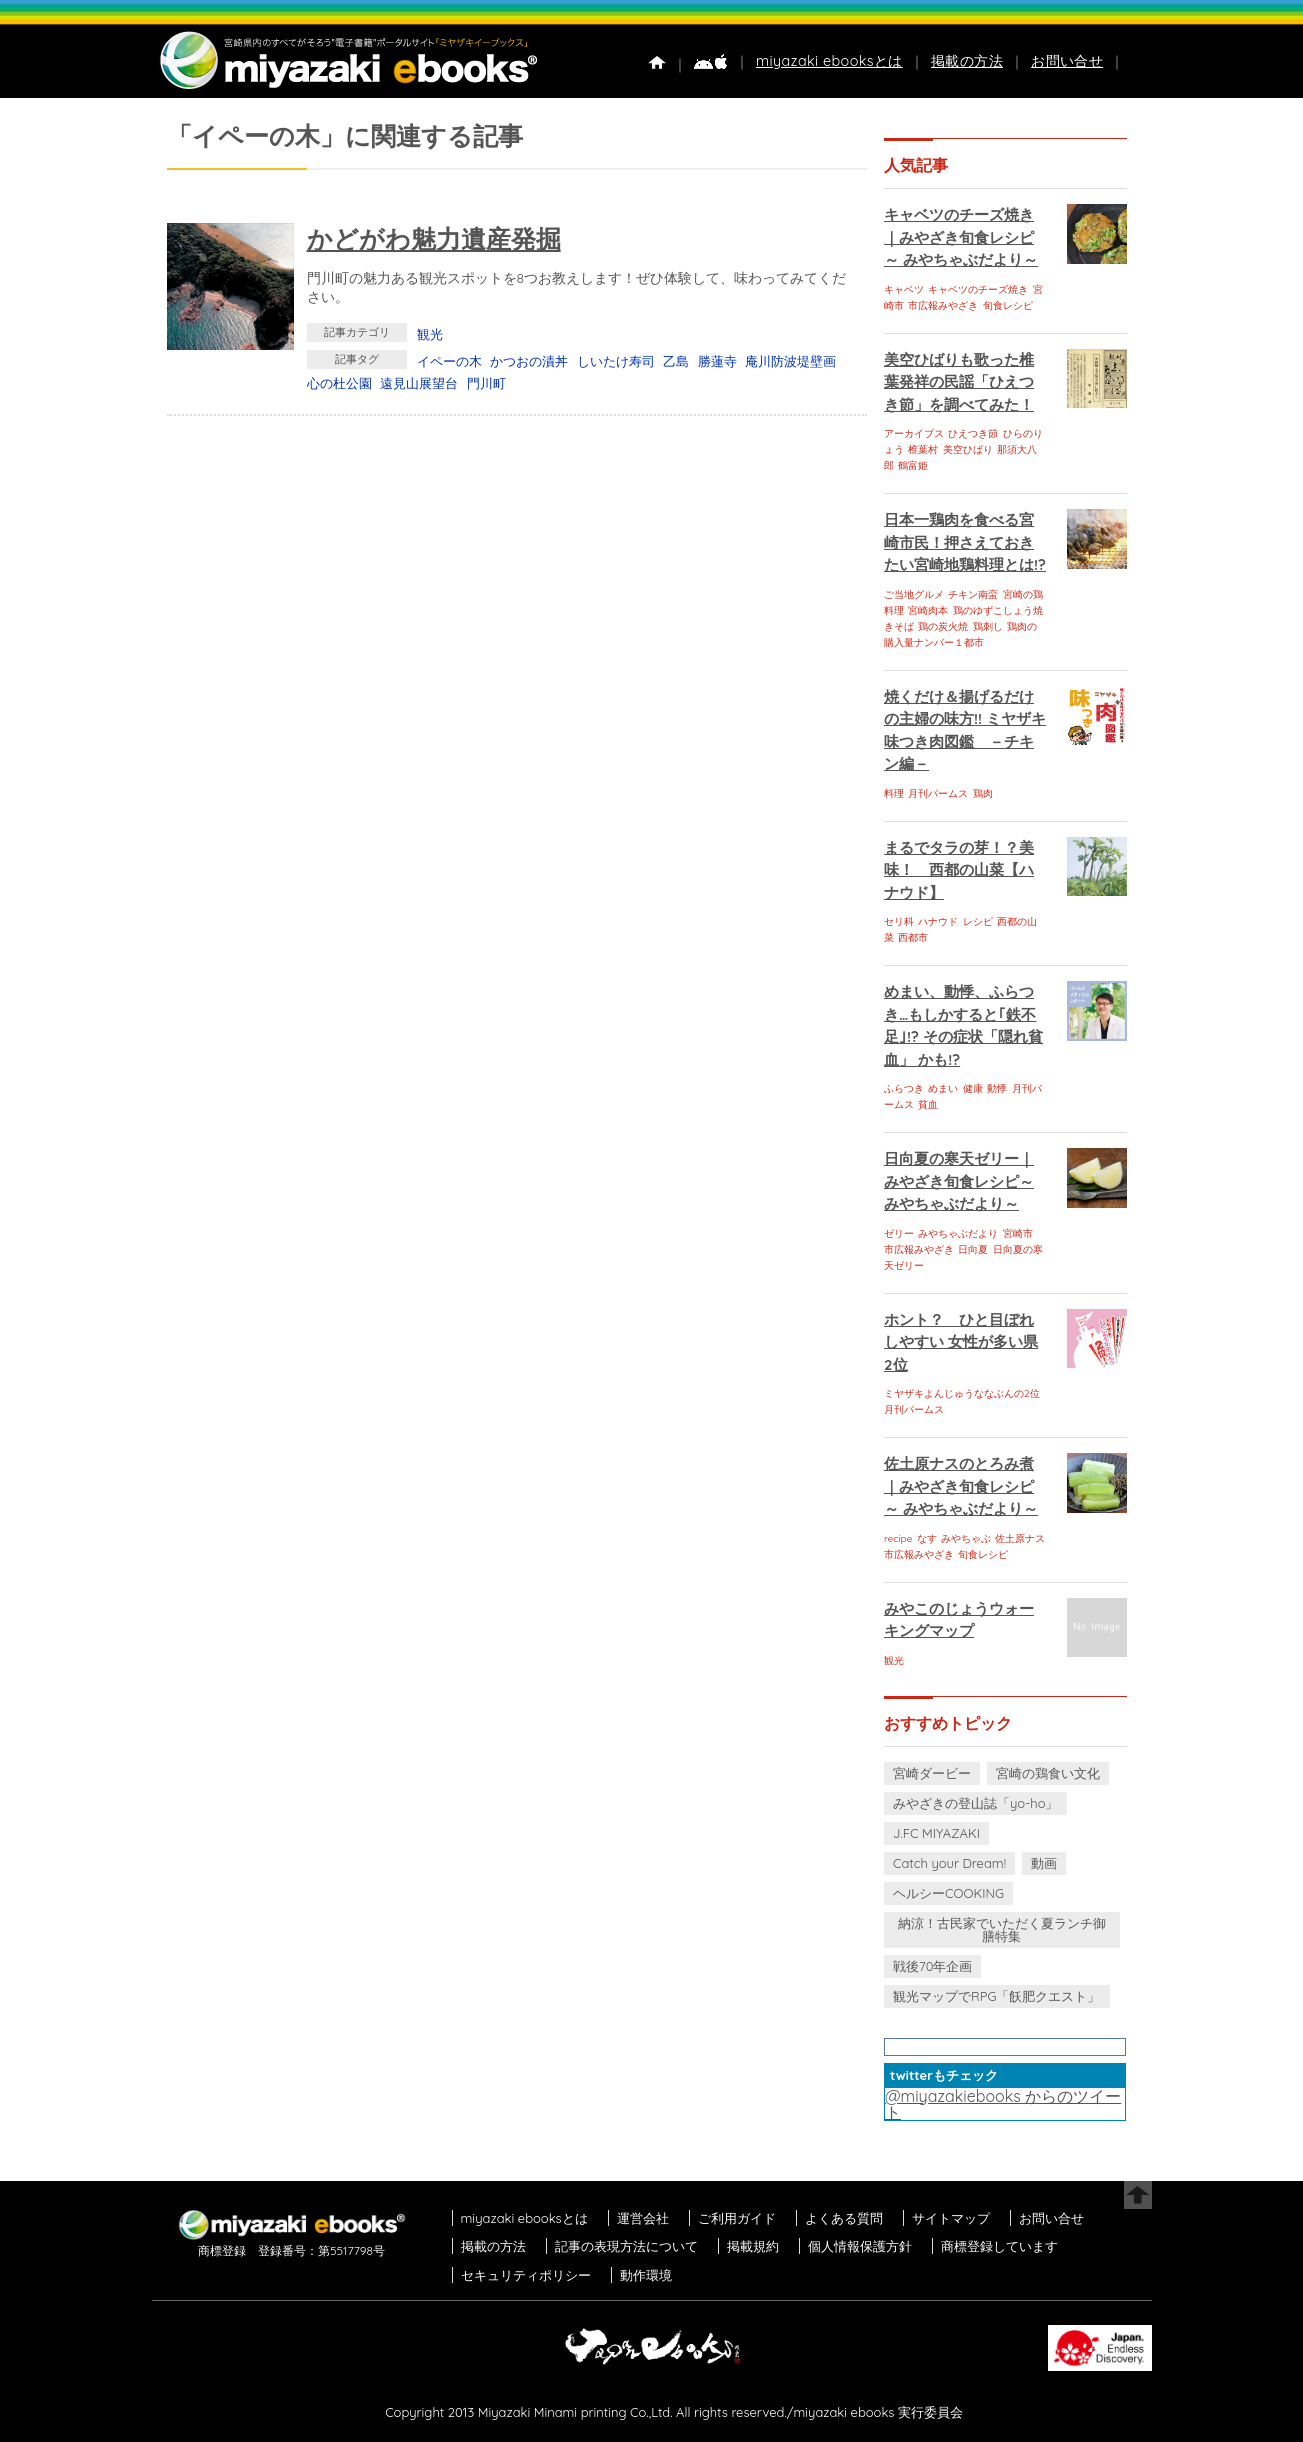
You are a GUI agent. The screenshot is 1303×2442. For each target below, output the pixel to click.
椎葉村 (923, 449)
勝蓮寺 (717, 361)
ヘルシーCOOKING (948, 1893)
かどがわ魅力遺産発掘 (434, 238)
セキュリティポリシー (526, 2275)
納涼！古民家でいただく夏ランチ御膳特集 (1002, 1929)
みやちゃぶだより (958, 1233)
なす (927, 1538)
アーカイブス (914, 433)
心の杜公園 (339, 383)
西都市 (913, 937)
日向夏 (973, 1249)
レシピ (978, 921)
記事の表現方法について (626, 2246)
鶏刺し (988, 626)
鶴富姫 (913, 465)
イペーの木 (449, 361)
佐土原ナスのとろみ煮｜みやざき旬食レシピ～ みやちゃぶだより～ (961, 1486)
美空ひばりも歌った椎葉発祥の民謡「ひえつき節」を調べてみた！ (959, 382)
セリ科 (899, 921)
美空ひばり (968, 449)
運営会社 (643, 2218)
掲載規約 (753, 2246)
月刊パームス (938, 793)
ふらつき (904, 1088)
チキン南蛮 (973, 594)
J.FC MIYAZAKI (936, 1833)
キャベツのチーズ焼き (978, 289)
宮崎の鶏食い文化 (1048, 1773)
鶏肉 (983, 793)
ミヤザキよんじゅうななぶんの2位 (962, 1393)
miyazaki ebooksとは (829, 61)
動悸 (997, 1088)
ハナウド (938, 921)
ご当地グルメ (914, 594)
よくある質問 (844, 2218)
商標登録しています (999, 2246)
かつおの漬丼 (529, 361)
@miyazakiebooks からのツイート (1003, 2104)
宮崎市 (1018, 1233)
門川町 (486, 383)
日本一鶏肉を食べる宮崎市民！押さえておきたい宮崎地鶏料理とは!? (965, 542)
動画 (1044, 1863)
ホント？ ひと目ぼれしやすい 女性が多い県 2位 (961, 1342)
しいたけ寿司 (616, 361)
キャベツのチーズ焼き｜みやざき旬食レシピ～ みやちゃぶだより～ (961, 237)
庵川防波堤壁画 (790, 361)
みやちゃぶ (966, 1538)
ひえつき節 (973, 433)
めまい (943, 1088)
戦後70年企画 (932, 1966)
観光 (430, 334)
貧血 (928, 1104)
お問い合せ (1067, 61)
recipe (898, 1538)
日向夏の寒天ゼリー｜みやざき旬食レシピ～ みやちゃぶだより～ (959, 1181)
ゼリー (899, 1233)
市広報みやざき (943, 305)
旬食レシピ (1008, 305)
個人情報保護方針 (860, 2246)
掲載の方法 (967, 61)
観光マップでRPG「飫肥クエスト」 (997, 1996)
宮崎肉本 (928, 610)
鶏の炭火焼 (943, 626)
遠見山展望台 (419, 383)
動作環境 (646, 2275)
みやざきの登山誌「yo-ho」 (975, 1803)
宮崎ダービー (932, 1773)
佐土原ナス (1020, 1538)
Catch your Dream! (949, 1863)
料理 (894, 793)
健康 (973, 1088)
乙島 (676, 361)
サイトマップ (951, 2218)
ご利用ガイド (737, 2218)
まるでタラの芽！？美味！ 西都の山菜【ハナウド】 (959, 870)
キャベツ (904, 289)
